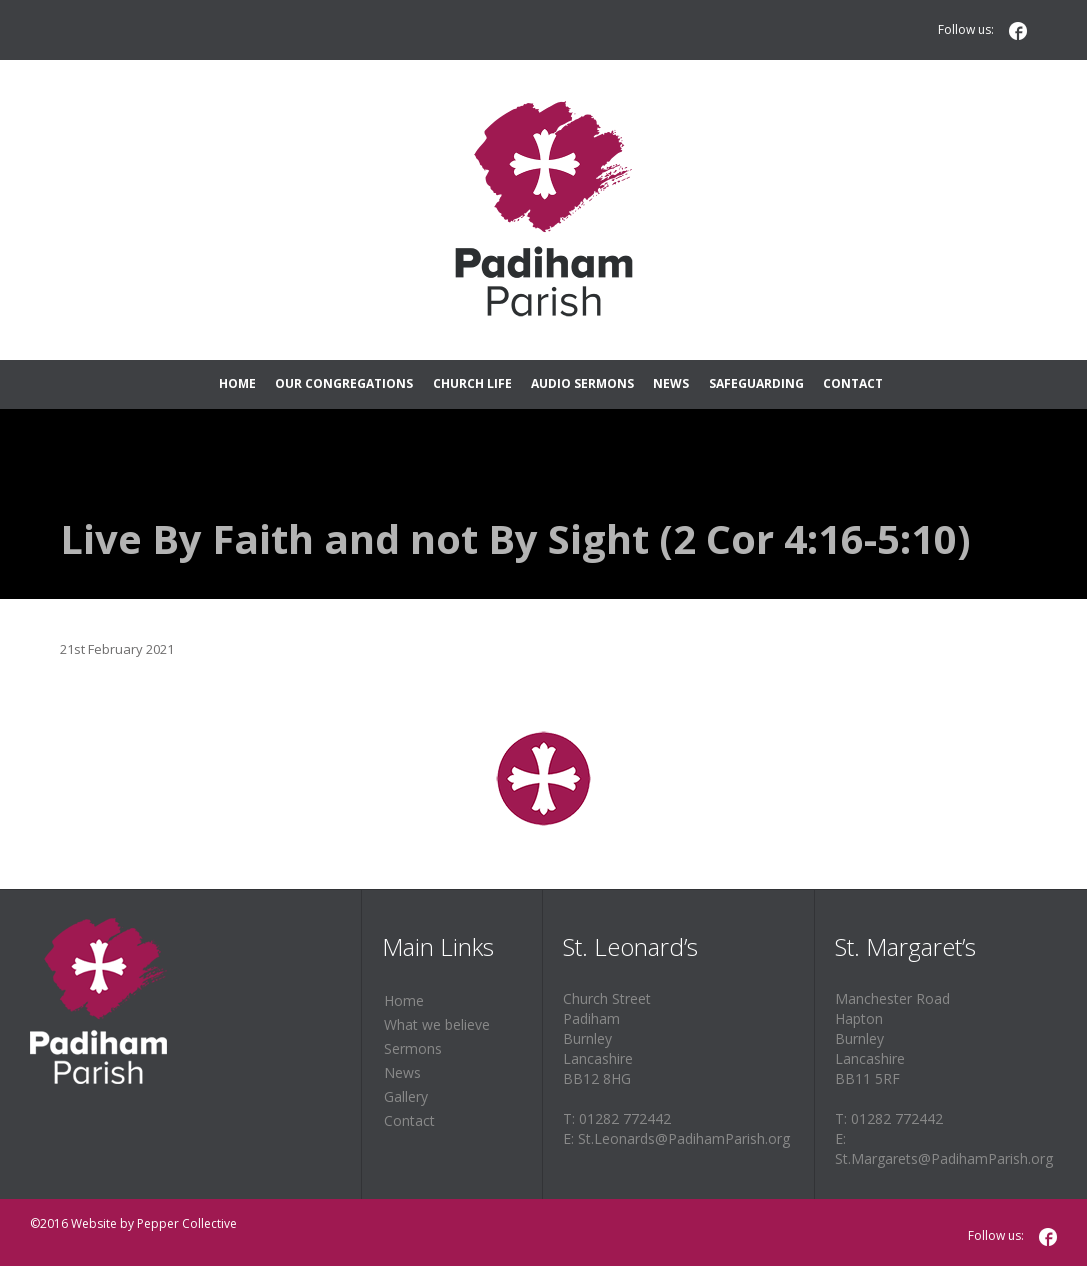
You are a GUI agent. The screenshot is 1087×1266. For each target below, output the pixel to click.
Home (404, 1000)
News (402, 1072)
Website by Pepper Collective (154, 1223)
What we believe (437, 1024)
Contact (409, 1120)
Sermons (413, 1048)
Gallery (406, 1096)
